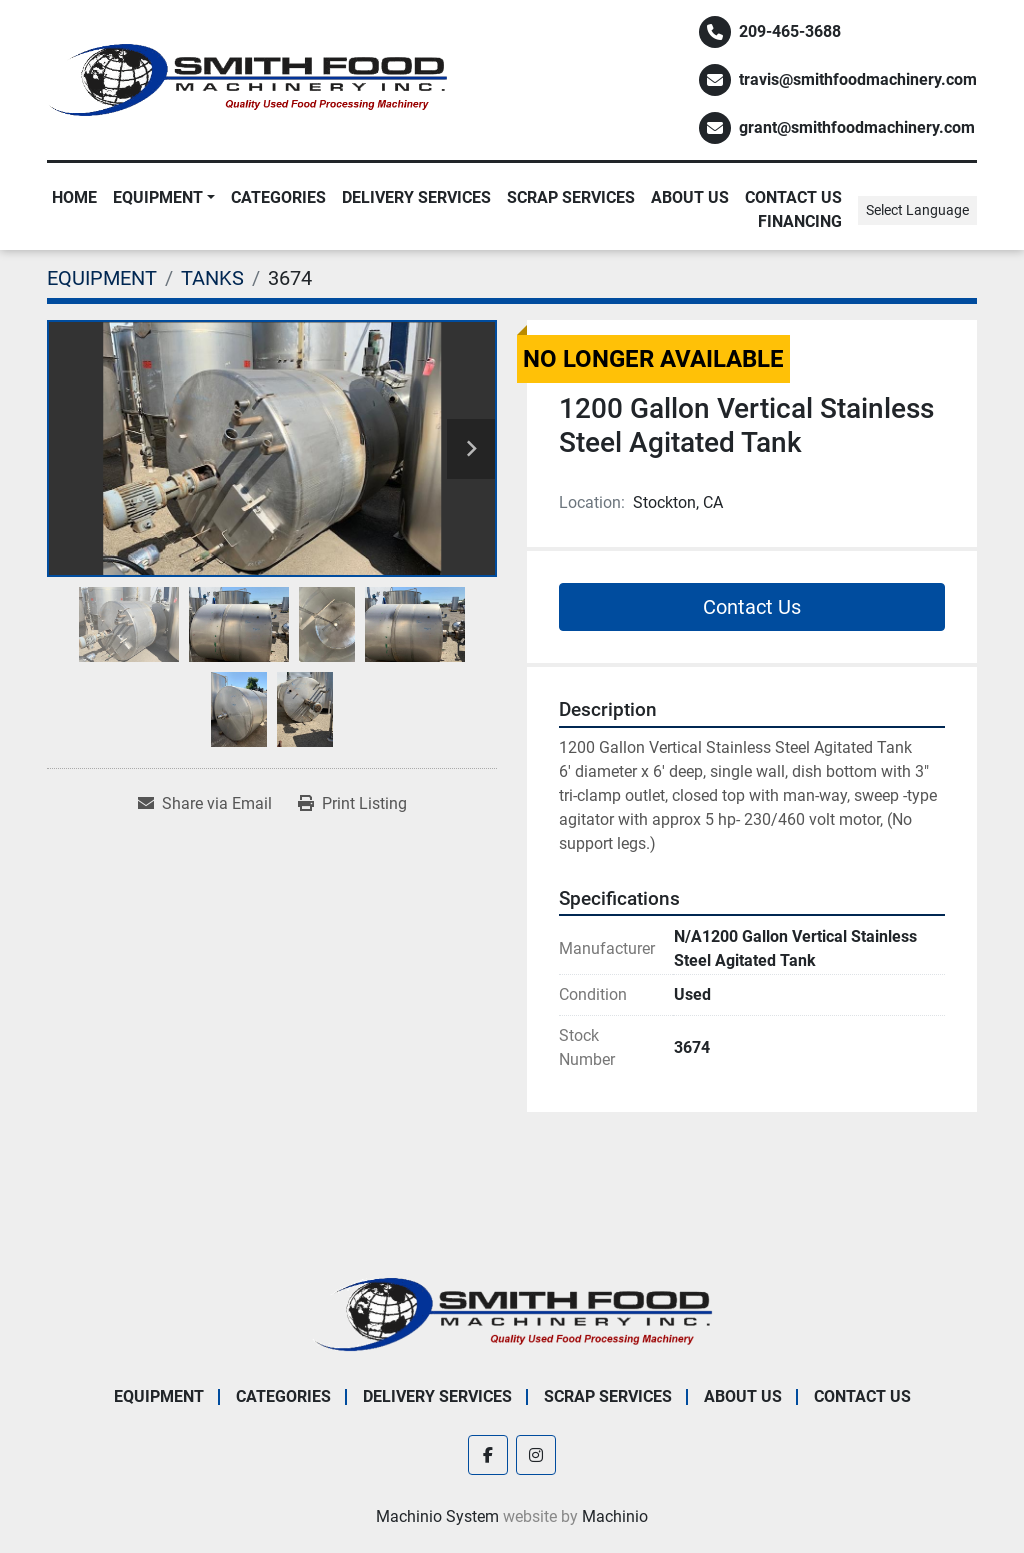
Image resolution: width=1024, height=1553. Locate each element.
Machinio (615, 1516)
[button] (164, 198)
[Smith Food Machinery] (512, 1313)
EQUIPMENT (158, 197)
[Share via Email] (205, 804)
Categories (278, 197)
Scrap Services (571, 197)
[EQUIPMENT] (102, 278)
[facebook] (488, 1455)
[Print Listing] (352, 804)
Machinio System (437, 1516)
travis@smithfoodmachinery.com (858, 79)
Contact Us (793, 197)
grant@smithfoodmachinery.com (857, 127)
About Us (690, 197)
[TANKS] (212, 278)
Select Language (917, 210)
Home (74, 197)
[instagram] (536, 1455)
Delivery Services (416, 197)
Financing (800, 221)
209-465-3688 (790, 31)
